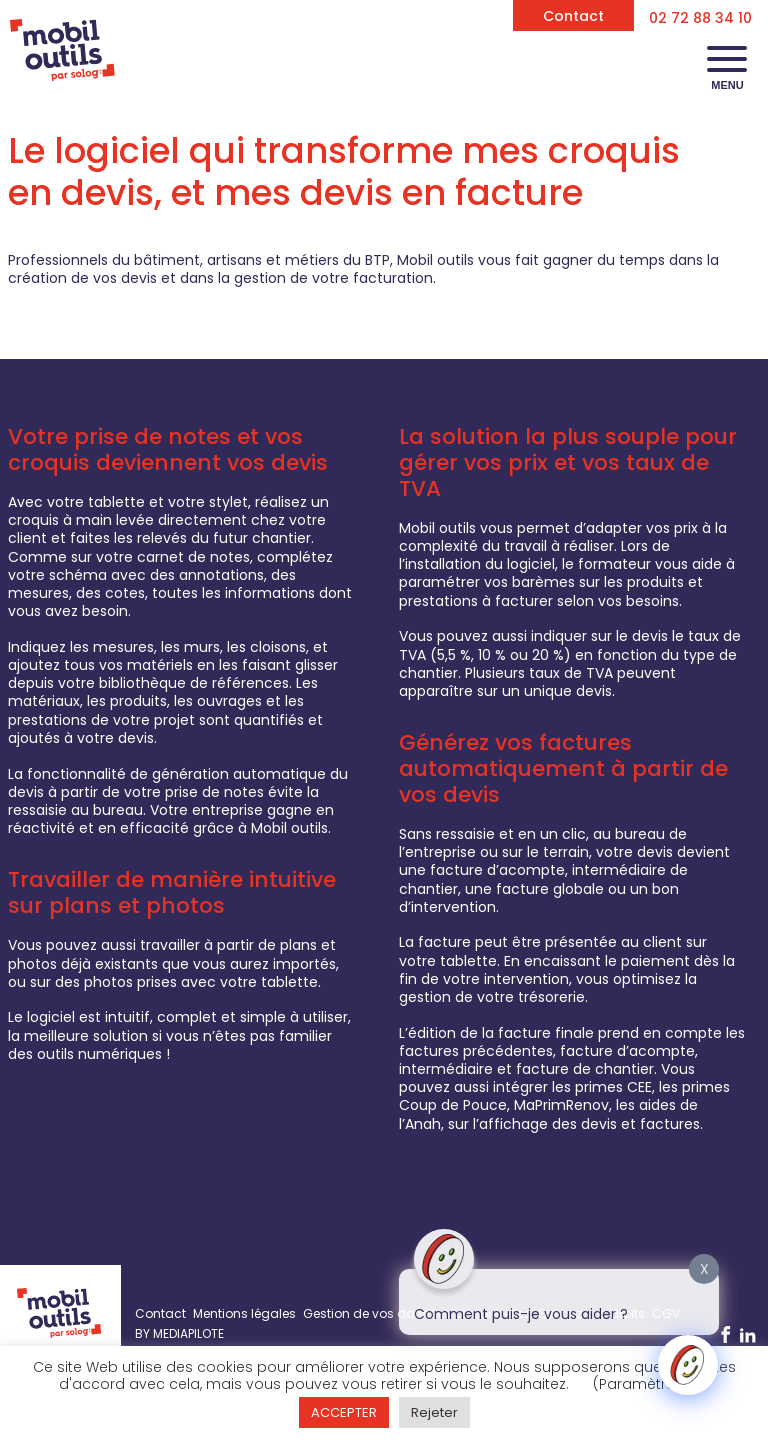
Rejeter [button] (434, 1412)
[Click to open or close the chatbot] (688, 1365)
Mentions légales (244, 1313)
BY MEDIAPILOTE (179, 1333)
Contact (573, 16)
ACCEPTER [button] (344, 1412)
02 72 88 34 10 (700, 18)
